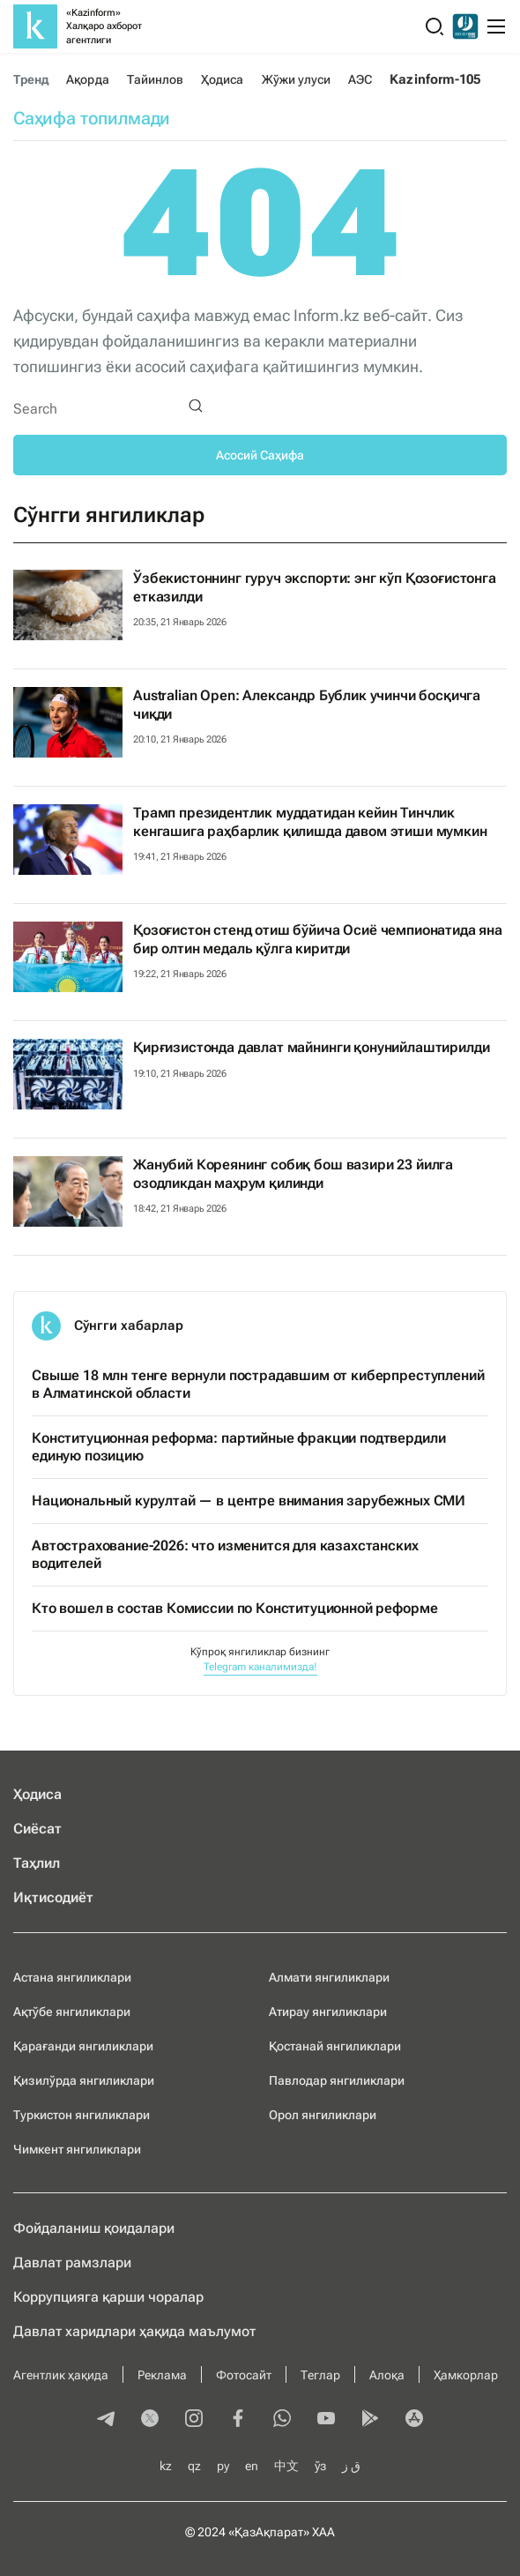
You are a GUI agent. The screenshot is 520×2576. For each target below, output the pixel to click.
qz (194, 2466)
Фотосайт (243, 2375)
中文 (286, 2466)
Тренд (30, 79)
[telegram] (106, 2419)
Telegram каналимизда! (260, 1667)
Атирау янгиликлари (328, 2012)
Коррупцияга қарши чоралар (108, 2297)
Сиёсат (37, 1828)
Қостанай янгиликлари (335, 2046)
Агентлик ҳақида (60, 2375)
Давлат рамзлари (72, 2262)
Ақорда (87, 79)
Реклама (162, 2375)
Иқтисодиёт (53, 1897)
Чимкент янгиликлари (77, 2149)
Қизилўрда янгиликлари (83, 2080)
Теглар (320, 2375)
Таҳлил (36, 1863)
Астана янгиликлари (72, 1977)
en (251, 2466)
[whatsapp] (282, 2419)
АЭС (360, 79)
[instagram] (194, 2419)
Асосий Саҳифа (260, 455)
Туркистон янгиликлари (81, 2115)
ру (223, 2466)
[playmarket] (370, 2419)
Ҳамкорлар (466, 2375)
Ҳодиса (222, 79)
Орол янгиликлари (322, 2115)
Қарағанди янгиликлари (83, 2046)
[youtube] (326, 2419)
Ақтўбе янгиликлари (71, 2012)
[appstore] (414, 2419)
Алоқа (387, 2375)
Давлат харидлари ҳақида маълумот (134, 2331)
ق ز (351, 2466)
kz (166, 2466)
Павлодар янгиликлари (337, 2080)
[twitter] (150, 2419)
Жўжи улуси (296, 79)
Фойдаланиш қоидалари (94, 2228)
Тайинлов (155, 79)
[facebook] (238, 2419)
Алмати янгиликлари (329, 1977)
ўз (320, 2466)
